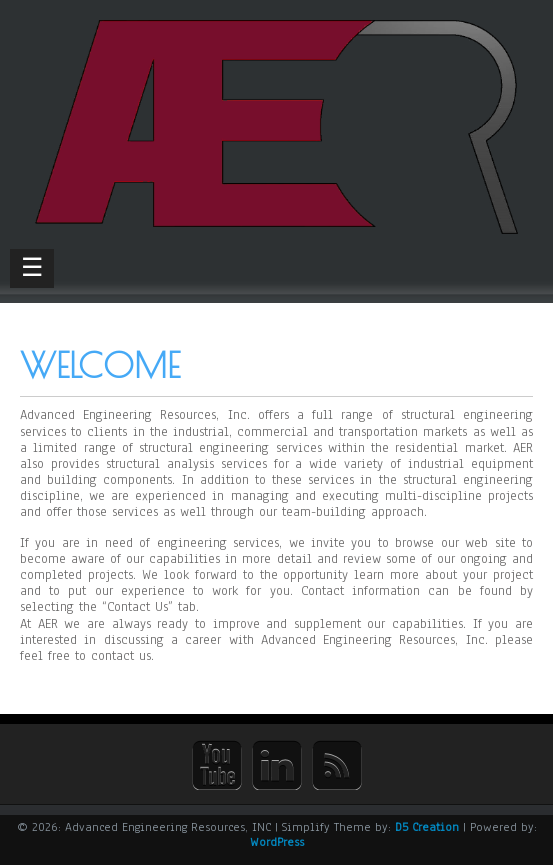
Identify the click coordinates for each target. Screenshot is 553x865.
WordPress (277, 842)
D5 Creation (427, 827)
